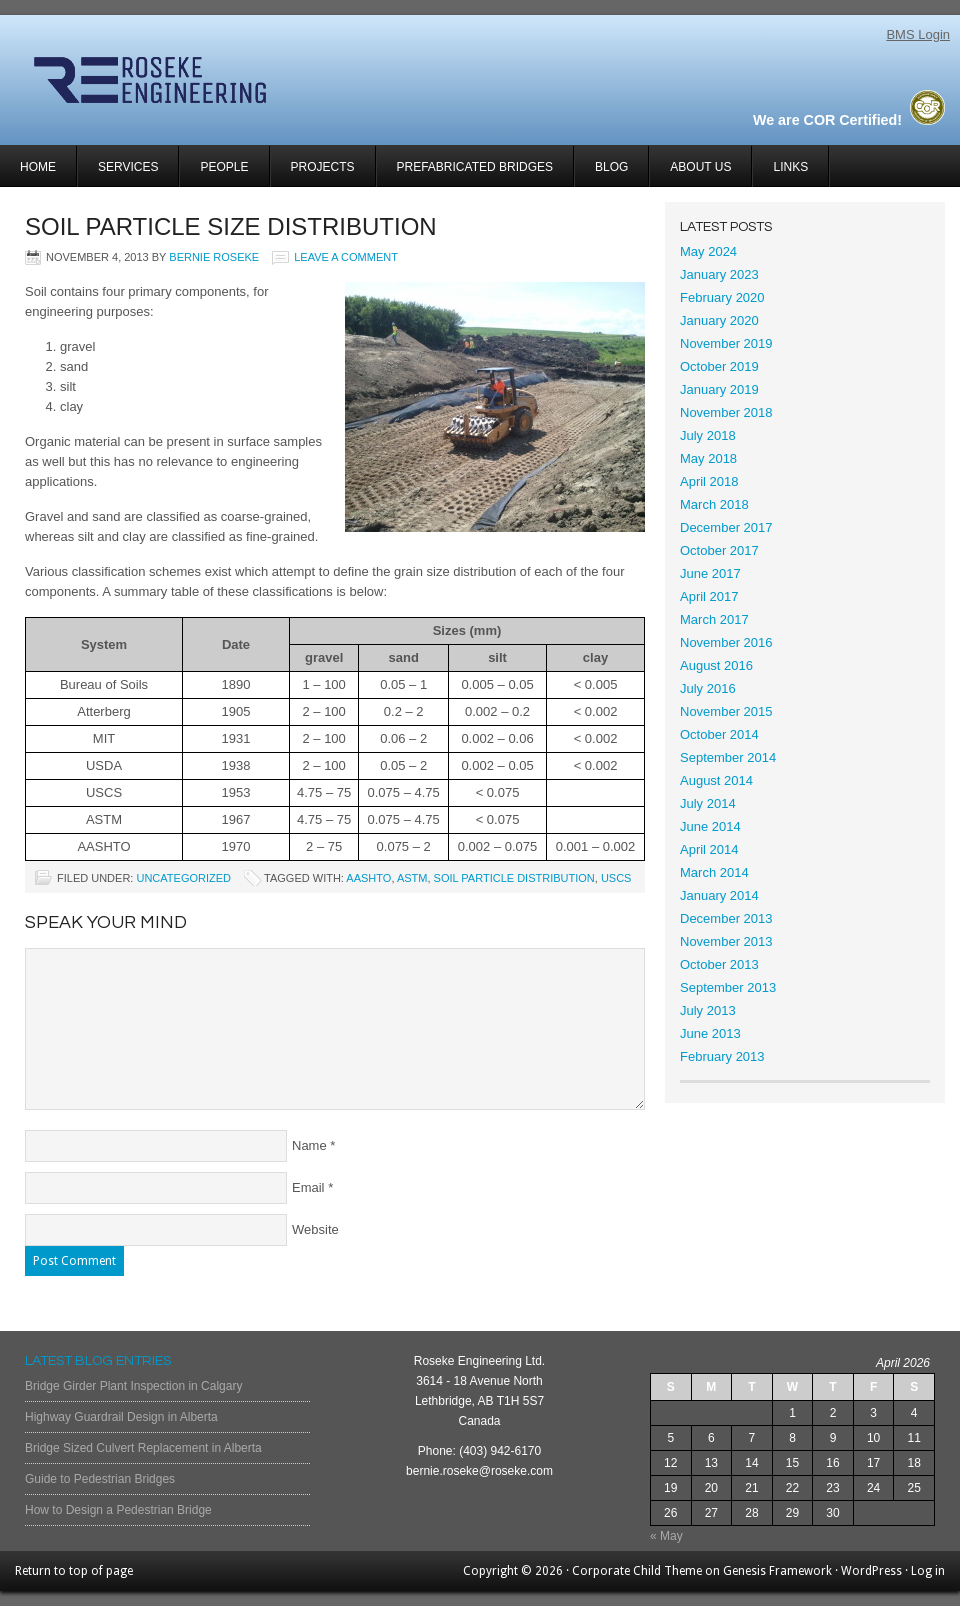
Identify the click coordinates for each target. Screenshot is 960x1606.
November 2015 (726, 711)
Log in (928, 1571)
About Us (700, 167)
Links (790, 167)
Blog (611, 167)
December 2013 (726, 918)
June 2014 (710, 826)
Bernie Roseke (214, 257)
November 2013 (726, 941)
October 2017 (719, 550)
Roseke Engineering (237, 80)
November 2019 (726, 343)
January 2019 (719, 389)
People (224, 167)
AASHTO (368, 878)
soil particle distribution (514, 878)
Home (38, 167)
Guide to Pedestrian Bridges (100, 1479)
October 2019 (719, 366)
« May (666, 1536)
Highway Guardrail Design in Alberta (121, 1417)
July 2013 (708, 1010)
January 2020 (719, 320)
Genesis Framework (777, 1571)
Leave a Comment (346, 257)
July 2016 (708, 688)
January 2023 (719, 274)
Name (309, 1145)
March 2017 (714, 619)
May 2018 (708, 458)
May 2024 (708, 251)
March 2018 (714, 504)
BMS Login (918, 34)
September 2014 (728, 757)
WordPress (871, 1571)
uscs (616, 878)
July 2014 (708, 803)
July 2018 (708, 435)
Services (118, 173)
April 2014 (709, 849)
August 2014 (716, 780)
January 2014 (719, 895)
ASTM (412, 878)
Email (308, 1187)
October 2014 (719, 734)
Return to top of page (74, 1571)
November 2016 (726, 642)
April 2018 (709, 481)
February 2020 (722, 297)
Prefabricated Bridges (475, 167)
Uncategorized (183, 878)
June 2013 (710, 1033)
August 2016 (716, 665)
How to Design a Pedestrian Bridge (118, 1510)
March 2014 (714, 872)
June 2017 (710, 573)
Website (315, 1229)
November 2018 (726, 412)
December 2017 (726, 527)
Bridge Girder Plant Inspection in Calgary (133, 1386)
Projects (313, 173)
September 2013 (728, 987)
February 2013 (722, 1056)
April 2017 (709, 596)
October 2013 (719, 964)
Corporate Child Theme (637, 1571)
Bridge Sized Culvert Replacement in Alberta (143, 1448)
